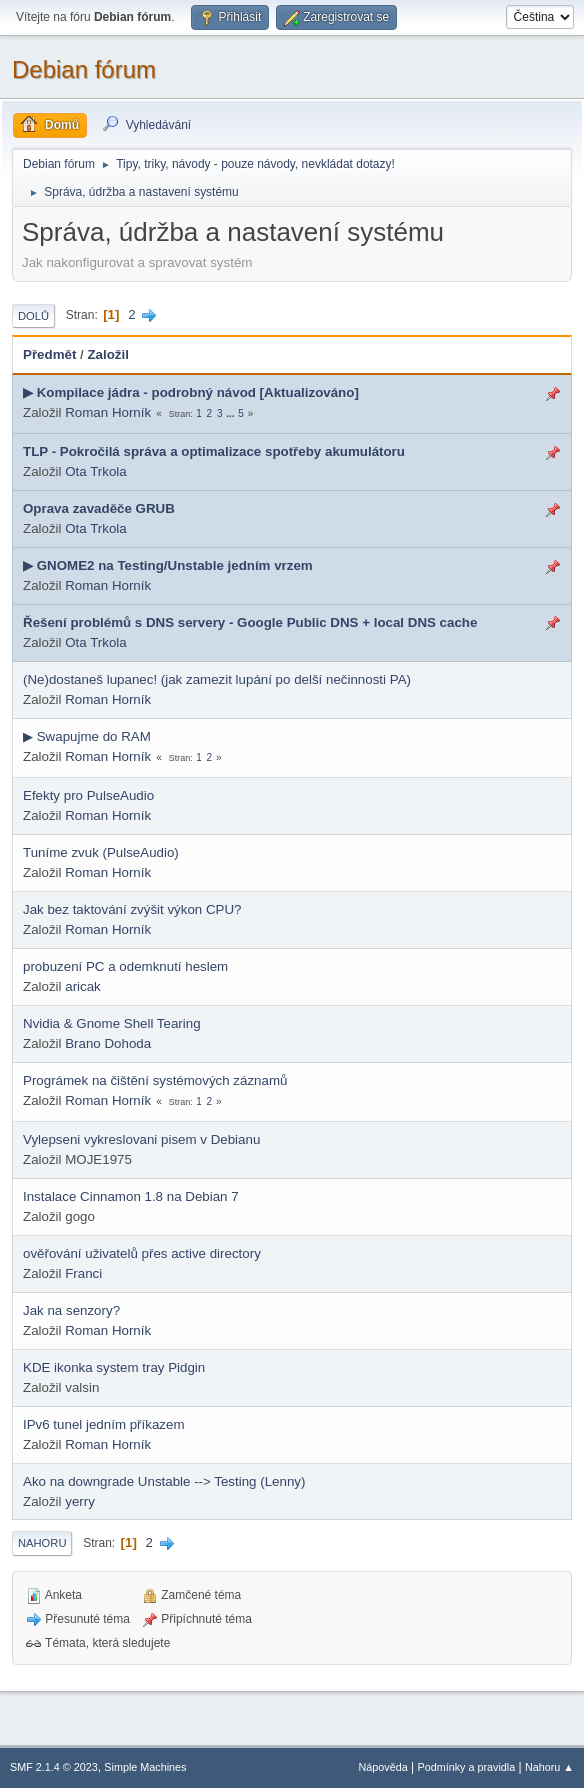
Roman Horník (108, 412)
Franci (83, 1273)
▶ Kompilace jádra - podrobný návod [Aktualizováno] (191, 392)
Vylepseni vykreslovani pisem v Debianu (141, 1139)
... (231, 413)
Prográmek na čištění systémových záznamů (155, 1080)
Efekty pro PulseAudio (88, 795)
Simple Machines (145, 1767)
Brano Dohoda (108, 1043)
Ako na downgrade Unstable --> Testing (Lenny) (164, 1481)
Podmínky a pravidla (467, 1767)
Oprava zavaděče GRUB (99, 508)
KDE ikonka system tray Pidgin (114, 1367)
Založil (107, 354)
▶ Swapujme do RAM (87, 736)
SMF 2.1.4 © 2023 (54, 1767)
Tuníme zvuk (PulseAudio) (101, 852)
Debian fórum (84, 69)
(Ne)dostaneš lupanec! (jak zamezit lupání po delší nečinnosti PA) (217, 679)
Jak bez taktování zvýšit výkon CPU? (132, 909)
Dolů (33, 316)
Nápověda (383, 1767)
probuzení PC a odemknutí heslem (125, 966)
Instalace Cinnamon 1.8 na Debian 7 (131, 1196)
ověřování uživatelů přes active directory (142, 1253)
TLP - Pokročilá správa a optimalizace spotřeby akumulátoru (214, 451)
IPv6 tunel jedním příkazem (104, 1424)
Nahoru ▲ (549, 1767)
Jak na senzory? (71, 1310)
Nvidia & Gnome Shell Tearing (112, 1023)
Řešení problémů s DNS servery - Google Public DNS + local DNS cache (250, 622)
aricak (83, 986)
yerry (80, 1501)
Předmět (49, 354)
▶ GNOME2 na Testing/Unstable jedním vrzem (168, 565)
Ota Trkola (95, 471)
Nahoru (42, 1543)
